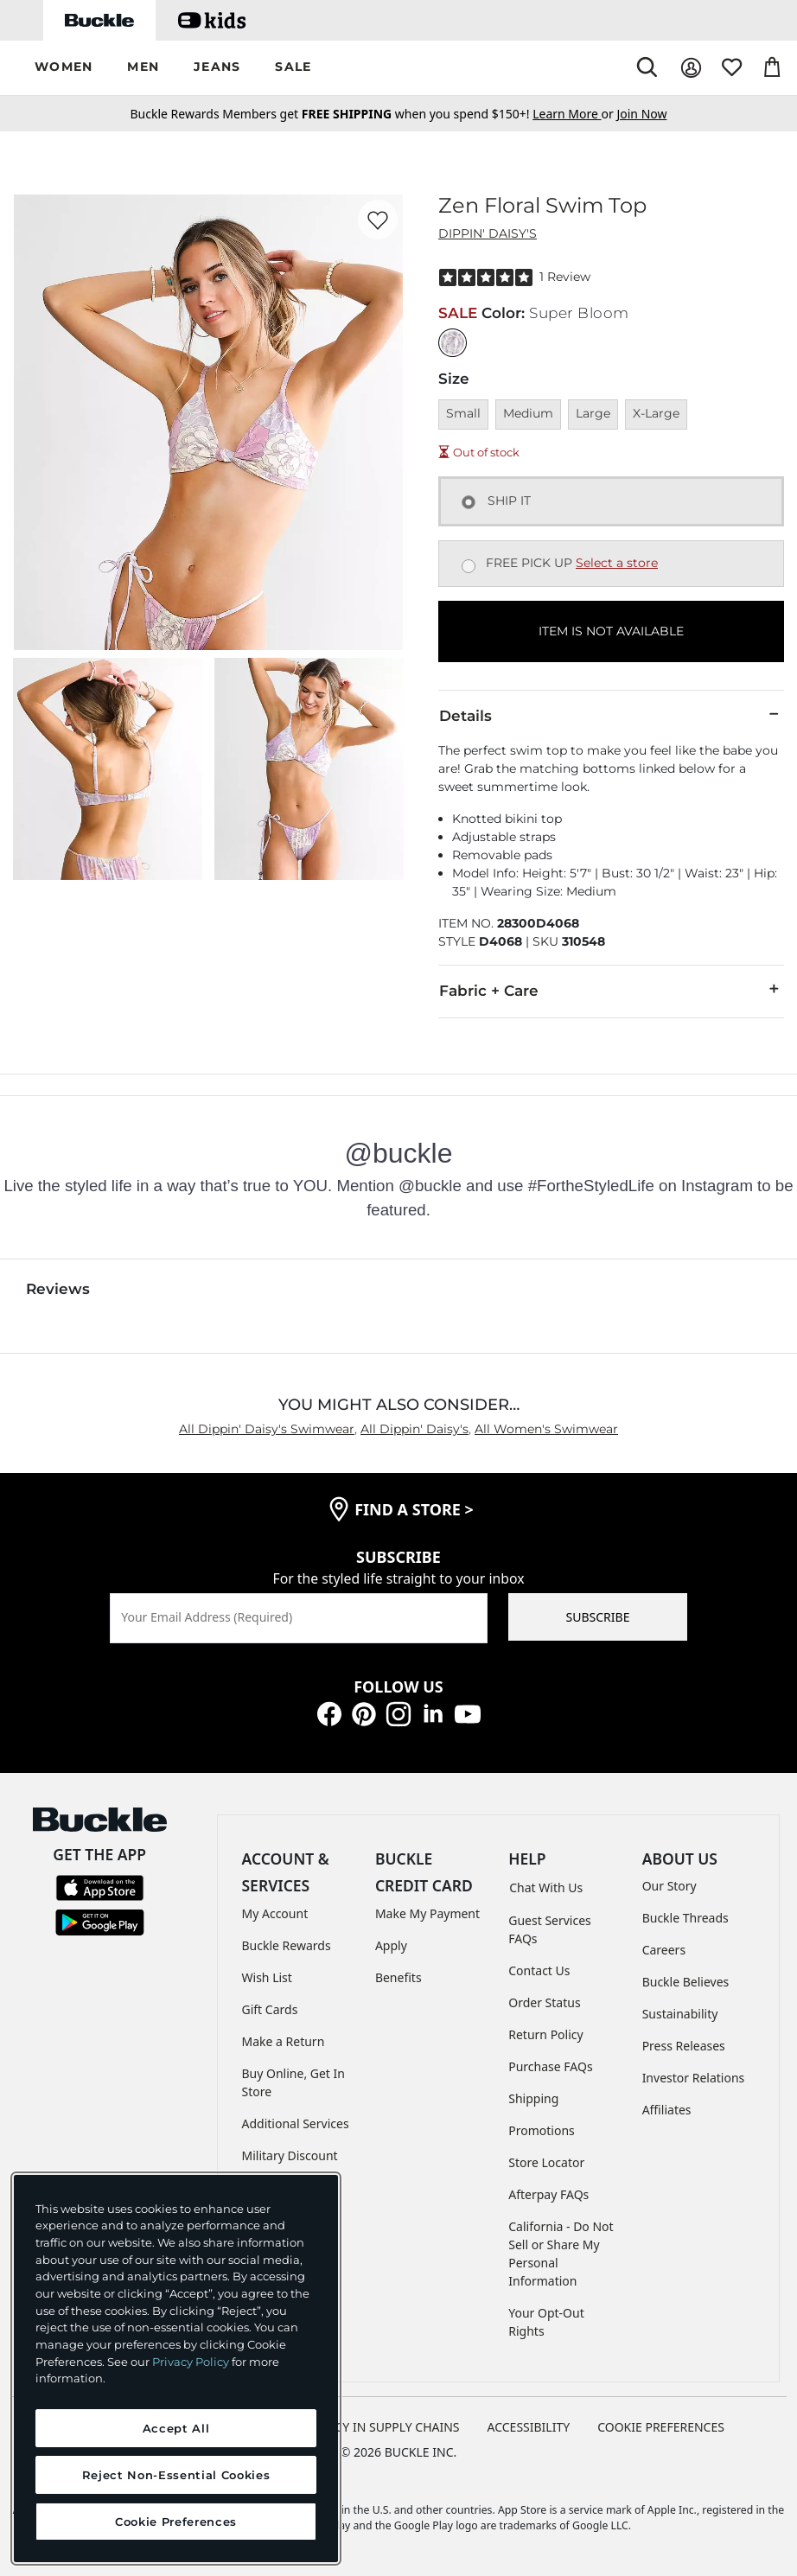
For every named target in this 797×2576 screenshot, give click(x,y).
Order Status (544, 2002)
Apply (391, 1945)
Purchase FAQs (550, 2066)
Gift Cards (270, 2009)
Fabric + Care (611, 989)
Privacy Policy (190, 2362)
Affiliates (667, 2109)
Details (611, 714)
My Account (275, 1913)
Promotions (541, 2130)
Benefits (398, 1977)
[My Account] (691, 67)
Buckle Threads (685, 1918)
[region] (176, 2368)
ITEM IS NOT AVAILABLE (611, 631)
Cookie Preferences (660, 2427)
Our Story (669, 1886)
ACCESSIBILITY (529, 2427)
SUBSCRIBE (598, 1617)
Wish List (267, 1977)
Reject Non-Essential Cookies (176, 2475)
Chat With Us (546, 1887)
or (574, 113)
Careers (663, 1950)
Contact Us (539, 1970)
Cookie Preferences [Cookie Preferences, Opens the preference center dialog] (176, 2521)
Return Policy (545, 2034)
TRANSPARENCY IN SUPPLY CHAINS (359, 2427)
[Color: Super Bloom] (452, 343)
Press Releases (683, 2045)
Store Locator (546, 2162)
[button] (63, 67)
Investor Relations (693, 2077)
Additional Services (295, 2123)
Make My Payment (427, 1913)
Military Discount (290, 2155)
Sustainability (680, 2013)
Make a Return (283, 2041)
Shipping (533, 2098)
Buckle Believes (686, 1981)
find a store (414, 1509)
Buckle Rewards (286, 1945)
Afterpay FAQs (548, 2194)
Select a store (617, 563)
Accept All (176, 2428)
